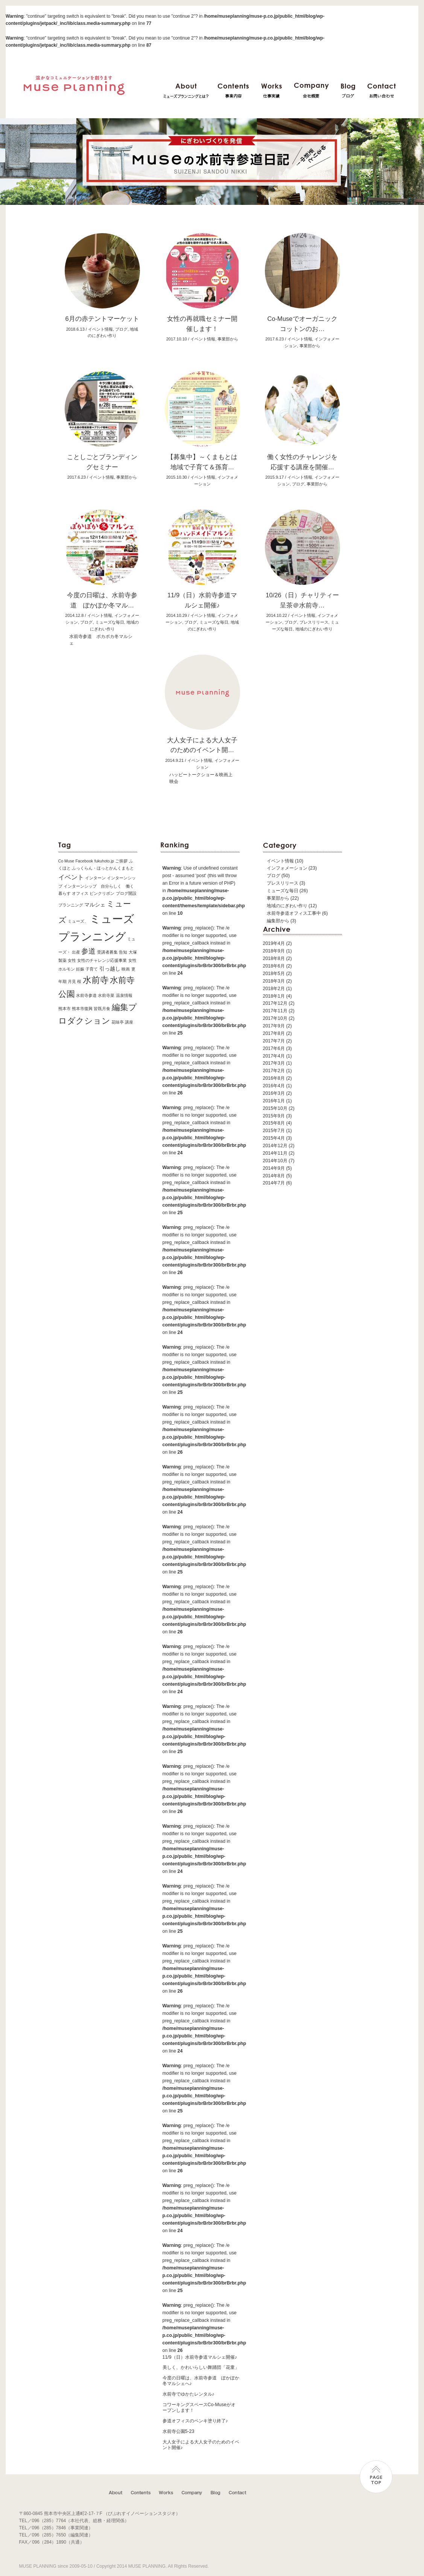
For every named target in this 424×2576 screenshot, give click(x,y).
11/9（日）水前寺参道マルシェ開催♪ (200, 2357)
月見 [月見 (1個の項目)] (72, 981)
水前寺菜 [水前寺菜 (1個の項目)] (106, 995)
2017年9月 (274, 1026)
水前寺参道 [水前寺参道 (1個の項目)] (86, 995)
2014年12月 (275, 1145)
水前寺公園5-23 (179, 2431)
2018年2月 (274, 988)
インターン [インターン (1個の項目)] (95, 878)
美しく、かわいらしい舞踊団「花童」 (201, 2367)
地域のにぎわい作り (314, 629)
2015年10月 (275, 1108)
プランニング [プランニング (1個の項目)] (70, 905)
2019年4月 (274, 943)
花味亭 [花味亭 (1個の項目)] (117, 1022)
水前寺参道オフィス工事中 (294, 913)
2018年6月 (274, 966)
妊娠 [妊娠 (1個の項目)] (80, 969)
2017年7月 (274, 1041)
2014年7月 (274, 1183)
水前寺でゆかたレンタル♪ (188, 2394)
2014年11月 (275, 1153)
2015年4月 (274, 1138)
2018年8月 (274, 958)
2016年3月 (274, 1093)
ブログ (273, 875)
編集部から (278, 920)
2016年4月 (274, 1085)
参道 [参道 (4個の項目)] (88, 951)
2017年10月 (275, 1018)
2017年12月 (275, 1003)
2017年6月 (274, 1048)
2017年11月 (275, 1010)
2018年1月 (274, 996)
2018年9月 (274, 951)
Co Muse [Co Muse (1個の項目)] (66, 861)
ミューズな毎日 (282, 890)
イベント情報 (280, 861)
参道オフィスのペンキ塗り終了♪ (195, 2420)
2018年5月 (274, 973)
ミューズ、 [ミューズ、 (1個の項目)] (78, 921)
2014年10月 (275, 1160)
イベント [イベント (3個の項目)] (71, 877)
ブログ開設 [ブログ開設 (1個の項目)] (126, 893)
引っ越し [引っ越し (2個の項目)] (109, 969)
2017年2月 (274, 1070)
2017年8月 (274, 1033)
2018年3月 (274, 981)
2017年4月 (274, 1056)
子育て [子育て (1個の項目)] (91, 969)
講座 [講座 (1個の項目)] (129, 1022)
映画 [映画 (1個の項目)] (126, 969)
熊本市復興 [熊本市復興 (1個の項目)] (82, 1008)
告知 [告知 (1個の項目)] (123, 952)
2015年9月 (274, 1116)
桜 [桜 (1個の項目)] (79, 981)
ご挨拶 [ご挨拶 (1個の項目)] (121, 861)
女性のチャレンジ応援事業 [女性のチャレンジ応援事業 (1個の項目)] (102, 960)
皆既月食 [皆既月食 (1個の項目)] (102, 1008)
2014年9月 (274, 1168)
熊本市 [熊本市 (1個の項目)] (64, 1008)
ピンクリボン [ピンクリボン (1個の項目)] (102, 893)
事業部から (278, 898)
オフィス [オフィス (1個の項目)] (80, 893)
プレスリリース (282, 883)
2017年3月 (274, 1063)
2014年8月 (274, 1175)
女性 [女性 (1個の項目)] (72, 960)
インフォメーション (287, 868)
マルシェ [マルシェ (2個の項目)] (94, 905)
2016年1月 (274, 1100)
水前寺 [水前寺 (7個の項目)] (96, 980)
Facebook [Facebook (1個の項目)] (84, 861)
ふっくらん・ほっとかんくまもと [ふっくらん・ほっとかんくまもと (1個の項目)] (103, 868)
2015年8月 (274, 1123)
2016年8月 (274, 1078)
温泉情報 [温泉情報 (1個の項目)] (124, 995)
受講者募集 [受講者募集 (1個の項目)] (107, 952)
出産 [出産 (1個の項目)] (76, 952)
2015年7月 (274, 1130)
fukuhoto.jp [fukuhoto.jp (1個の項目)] (104, 861)
